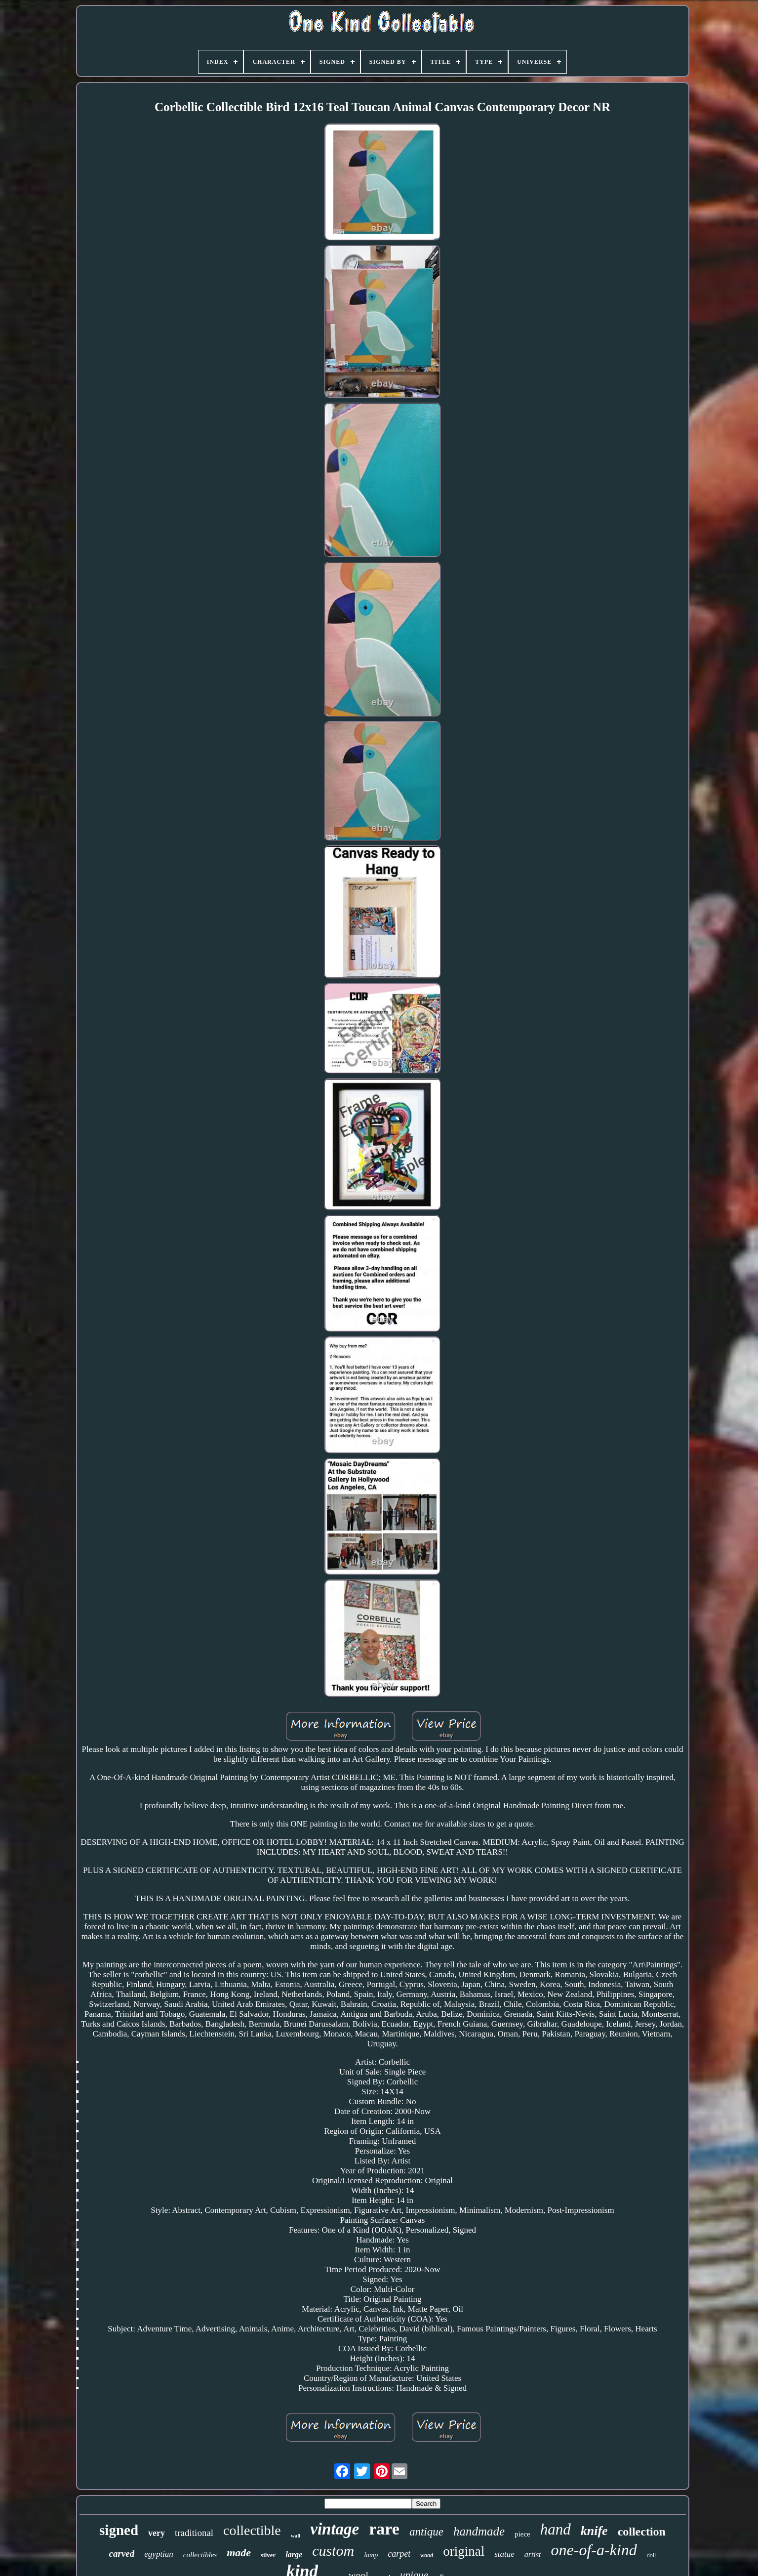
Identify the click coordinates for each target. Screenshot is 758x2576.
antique (426, 2532)
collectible (252, 2530)
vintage (334, 2529)
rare (384, 2529)
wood (426, 2555)
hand (555, 2529)
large (293, 2554)
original (463, 2551)
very (156, 2533)
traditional (194, 2533)
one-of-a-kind (594, 2550)
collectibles (200, 2555)
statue (504, 2554)
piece (522, 2534)
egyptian (158, 2554)
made (239, 2552)
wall (296, 2535)
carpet (399, 2554)
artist (532, 2554)
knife (594, 2531)
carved (122, 2553)
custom (333, 2550)
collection (642, 2531)
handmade (479, 2531)
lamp (371, 2555)
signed (118, 2530)
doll (651, 2555)
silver (268, 2555)
